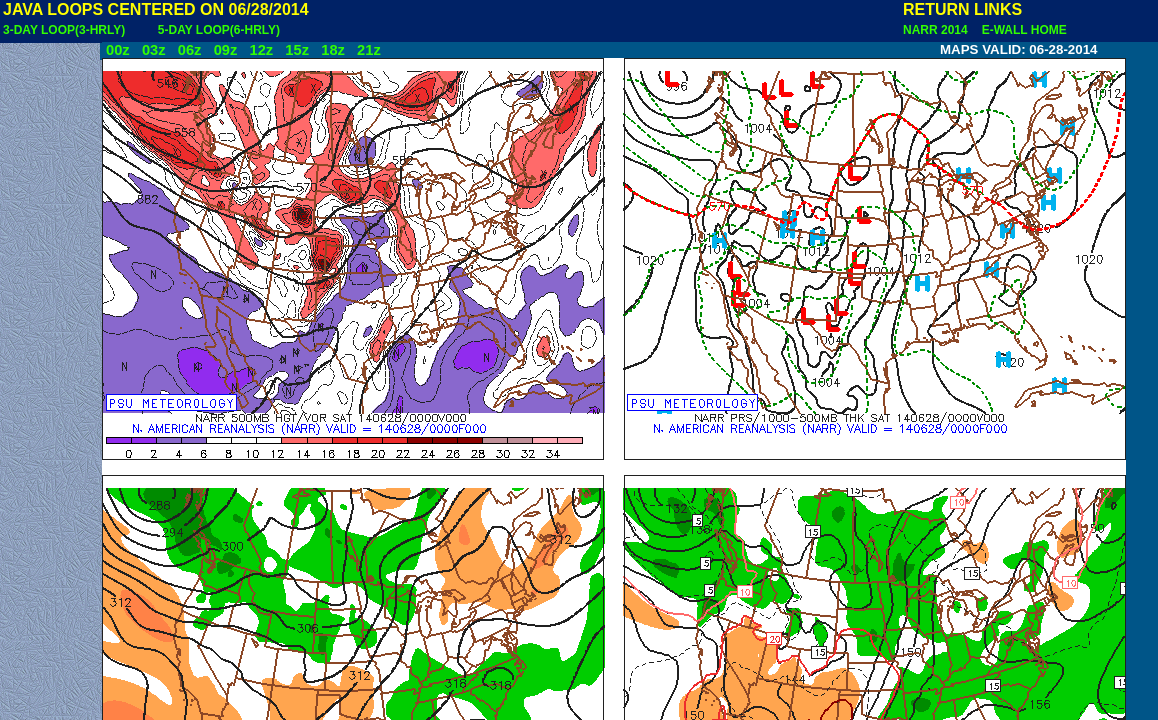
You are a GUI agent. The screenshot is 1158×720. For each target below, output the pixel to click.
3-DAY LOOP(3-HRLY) (64, 30)
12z (261, 50)
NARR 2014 (937, 30)
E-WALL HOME (1021, 30)
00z (118, 50)
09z (226, 50)
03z (154, 50)
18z (333, 50)
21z (369, 50)
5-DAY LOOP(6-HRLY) (219, 30)
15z (297, 50)
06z (190, 50)
